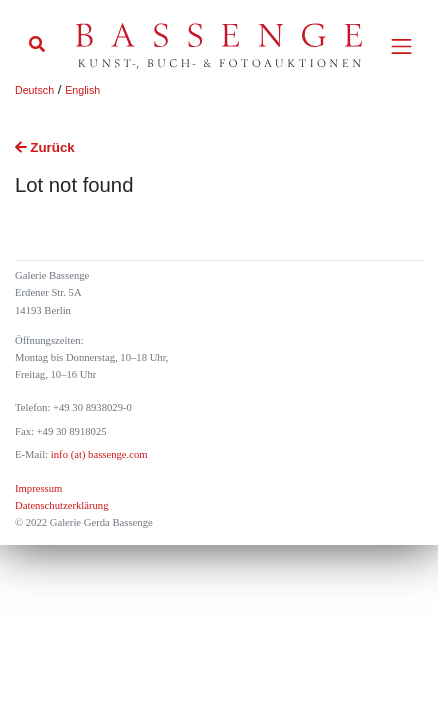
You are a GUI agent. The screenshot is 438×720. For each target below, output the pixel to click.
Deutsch (34, 90)
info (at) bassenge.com (97, 454)
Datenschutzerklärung (62, 505)
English (82, 90)
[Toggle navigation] (401, 46)
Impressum (38, 488)
